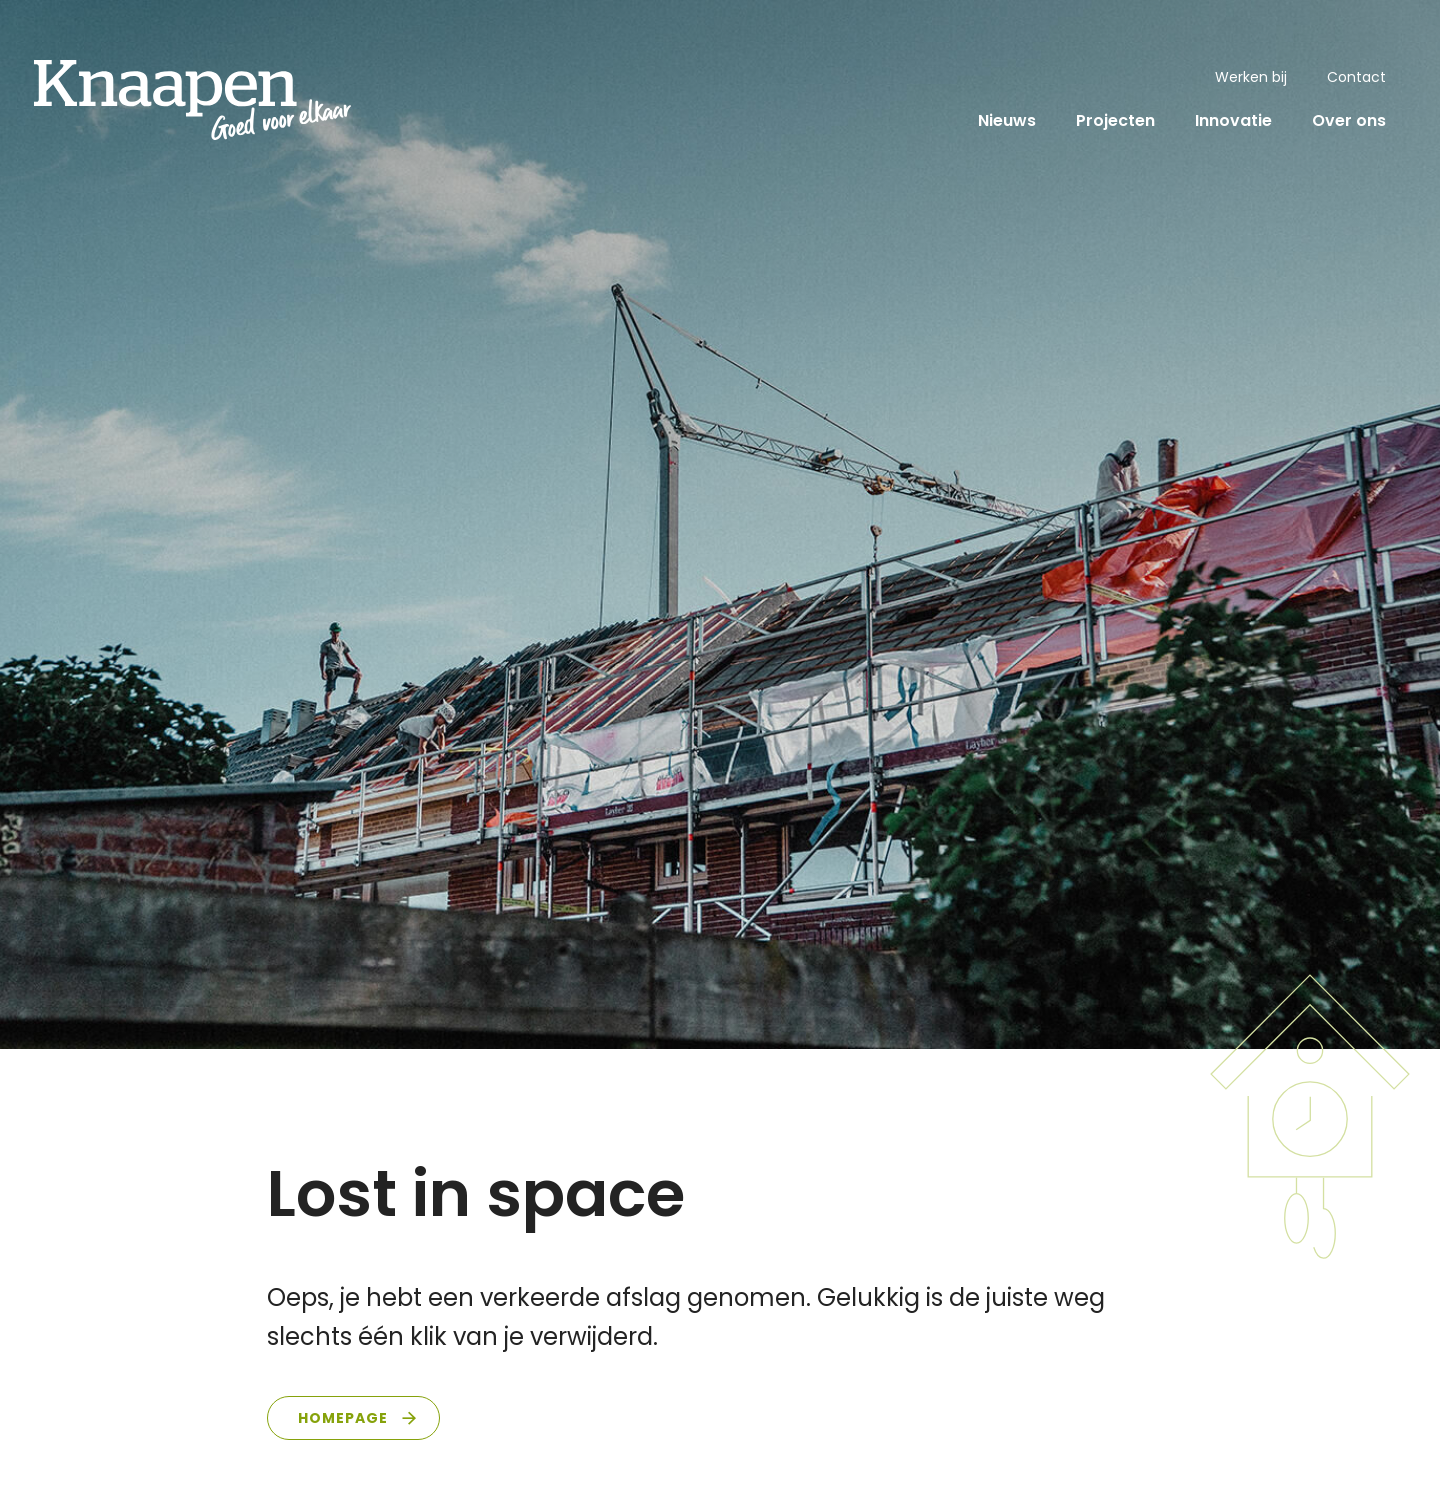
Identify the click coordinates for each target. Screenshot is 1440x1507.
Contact (1356, 77)
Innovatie (1233, 120)
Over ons (1349, 120)
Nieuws (1007, 120)
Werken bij (1251, 77)
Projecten (1115, 120)
